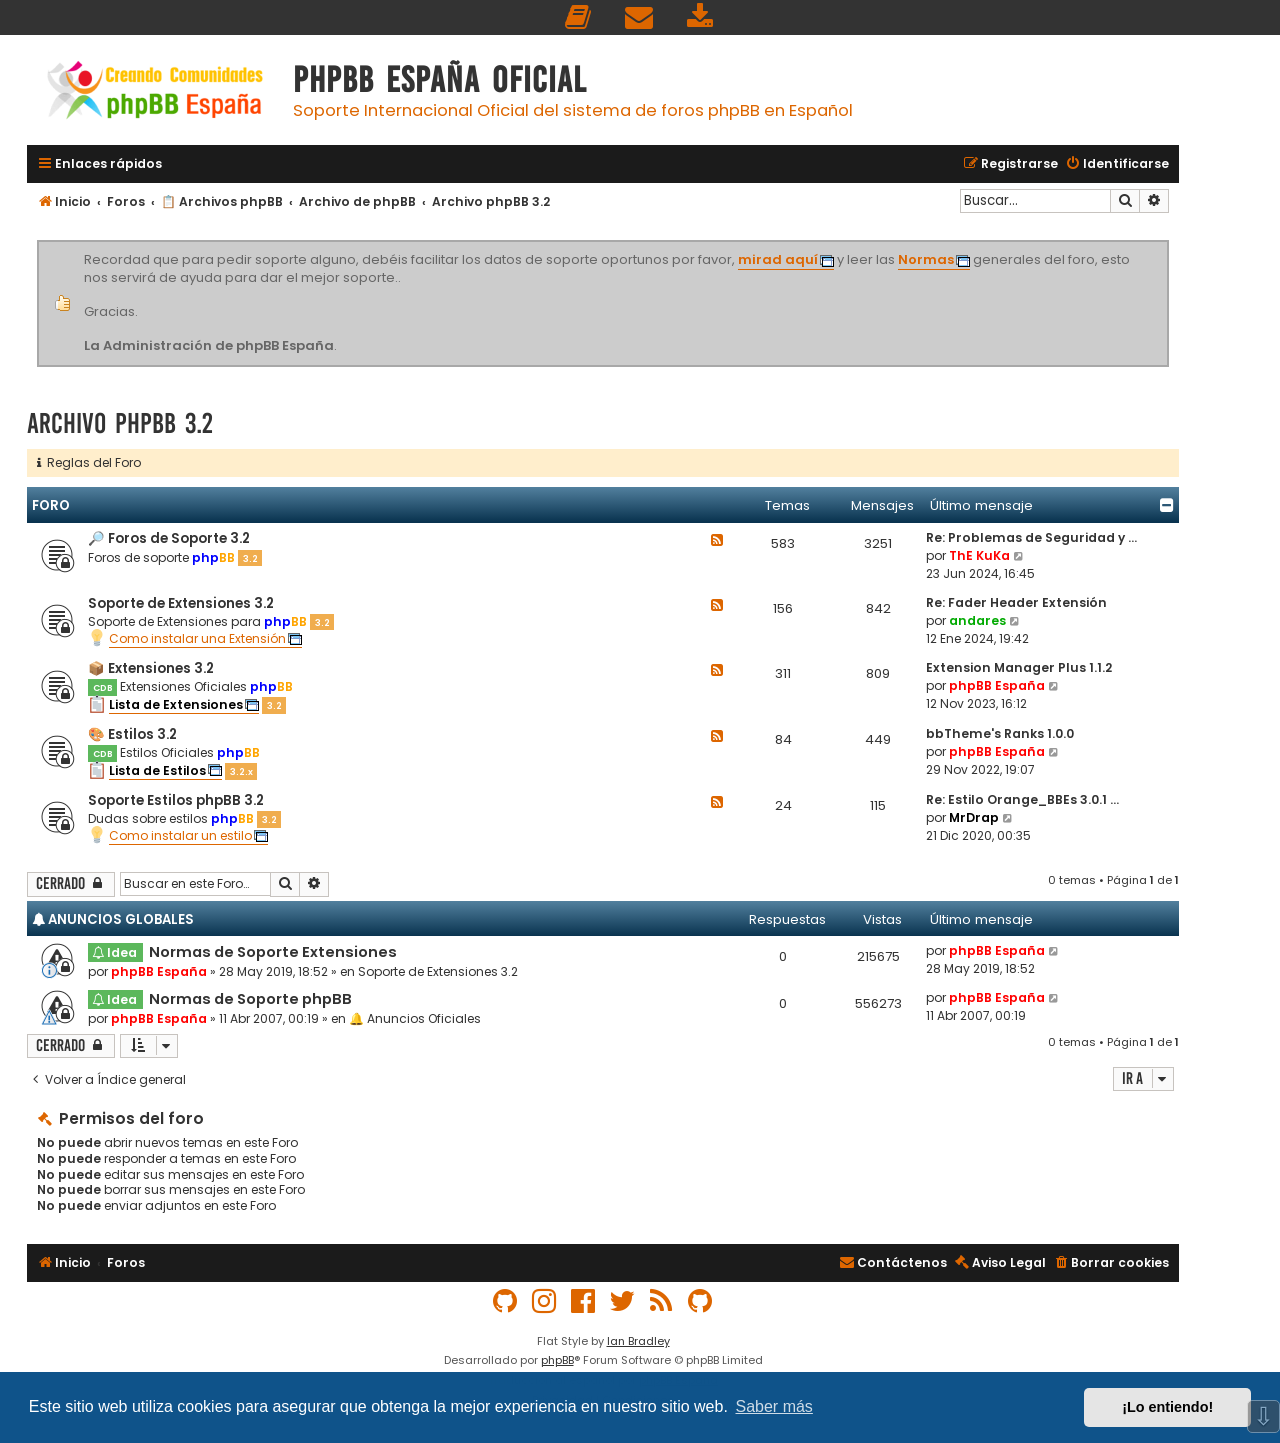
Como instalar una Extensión (197, 638)
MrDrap (974, 817)
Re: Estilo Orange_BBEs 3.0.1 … (1022, 799)
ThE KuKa (979, 555)
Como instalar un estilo (180, 835)
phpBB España (997, 685)
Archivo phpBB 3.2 (120, 423)
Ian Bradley (638, 1341)
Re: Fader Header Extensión (1016, 602)
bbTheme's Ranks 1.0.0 (1000, 733)
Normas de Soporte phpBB (250, 999)
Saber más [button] (774, 1406)
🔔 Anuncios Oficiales (415, 1018)
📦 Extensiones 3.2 (151, 668)
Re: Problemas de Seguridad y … (1031, 537)
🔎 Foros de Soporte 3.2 (169, 538)
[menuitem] (579, 17)
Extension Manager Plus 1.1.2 (1019, 667)
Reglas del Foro (89, 462)
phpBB (557, 1360)
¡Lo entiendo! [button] (1167, 1407)
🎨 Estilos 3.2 (132, 734)
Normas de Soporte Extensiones (273, 952)
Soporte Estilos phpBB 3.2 (176, 800)
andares (977, 620)
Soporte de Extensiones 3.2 (181, 603)
